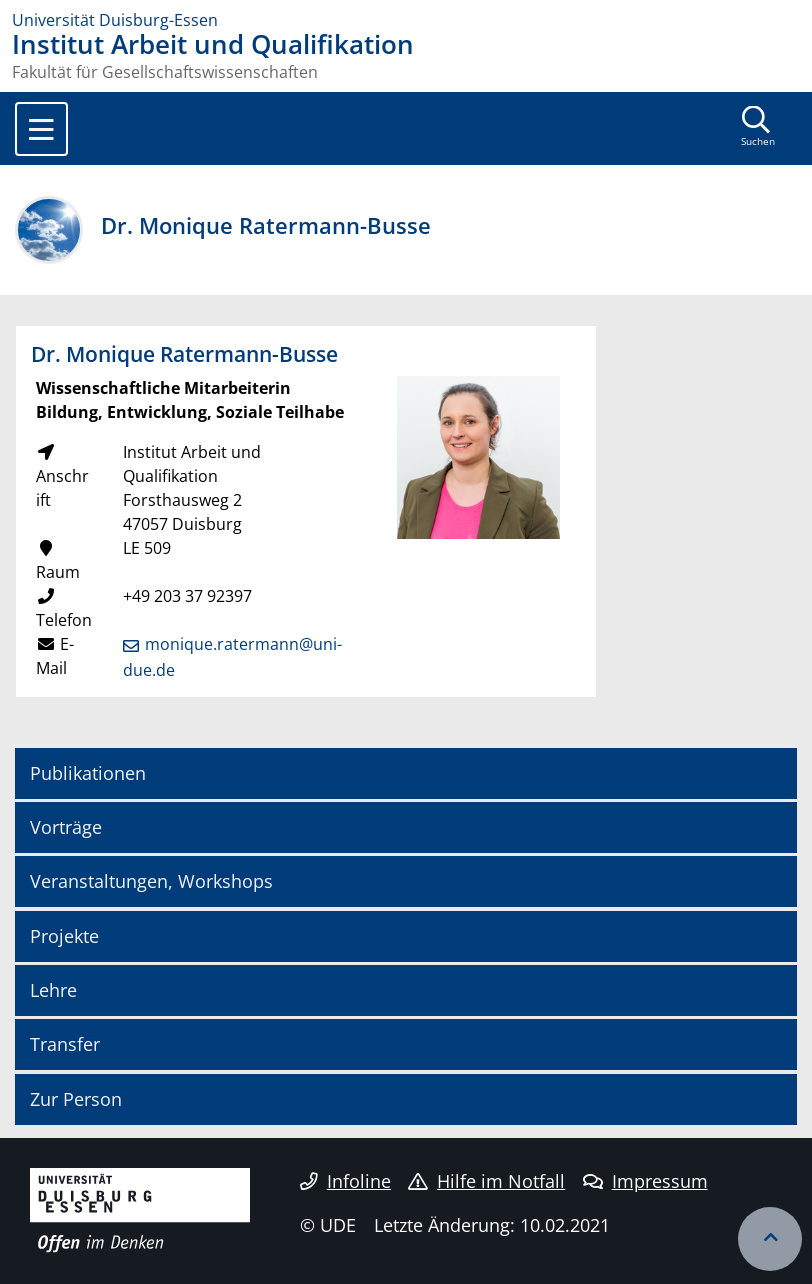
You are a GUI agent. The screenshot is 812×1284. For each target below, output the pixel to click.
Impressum (645, 1181)
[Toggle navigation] (41, 129)
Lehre (53, 990)
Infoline (345, 1181)
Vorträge (66, 827)
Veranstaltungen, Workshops (151, 881)
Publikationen (88, 773)
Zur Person (76, 1099)
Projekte (64, 936)
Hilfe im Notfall (486, 1181)
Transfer (65, 1044)
